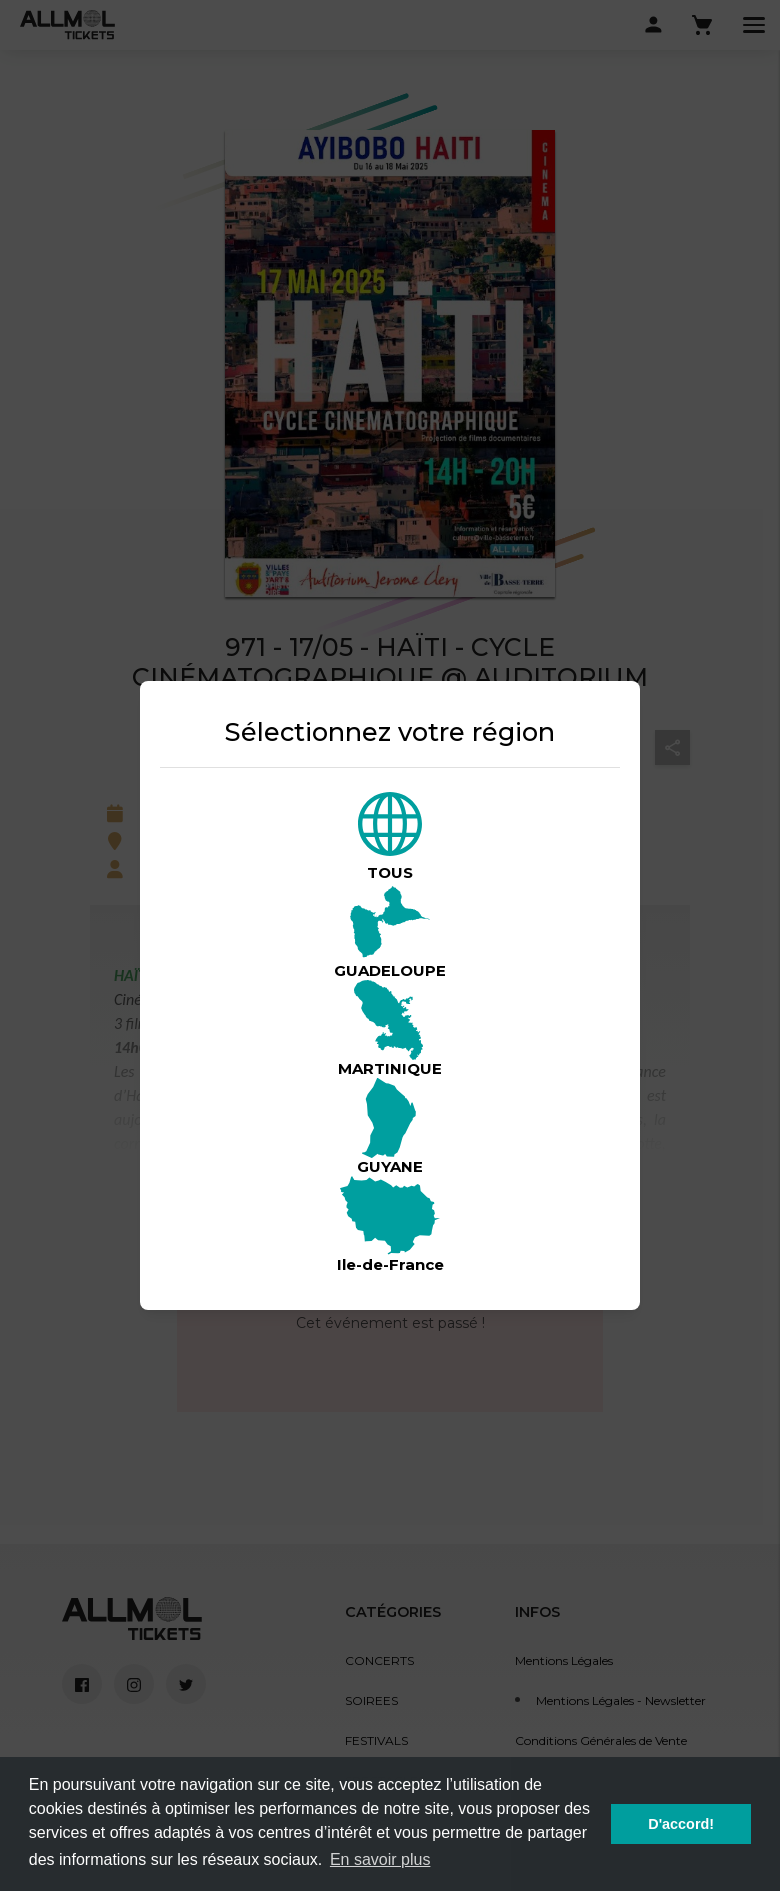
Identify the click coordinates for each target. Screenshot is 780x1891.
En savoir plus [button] (380, 1859)
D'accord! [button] (681, 1824)
